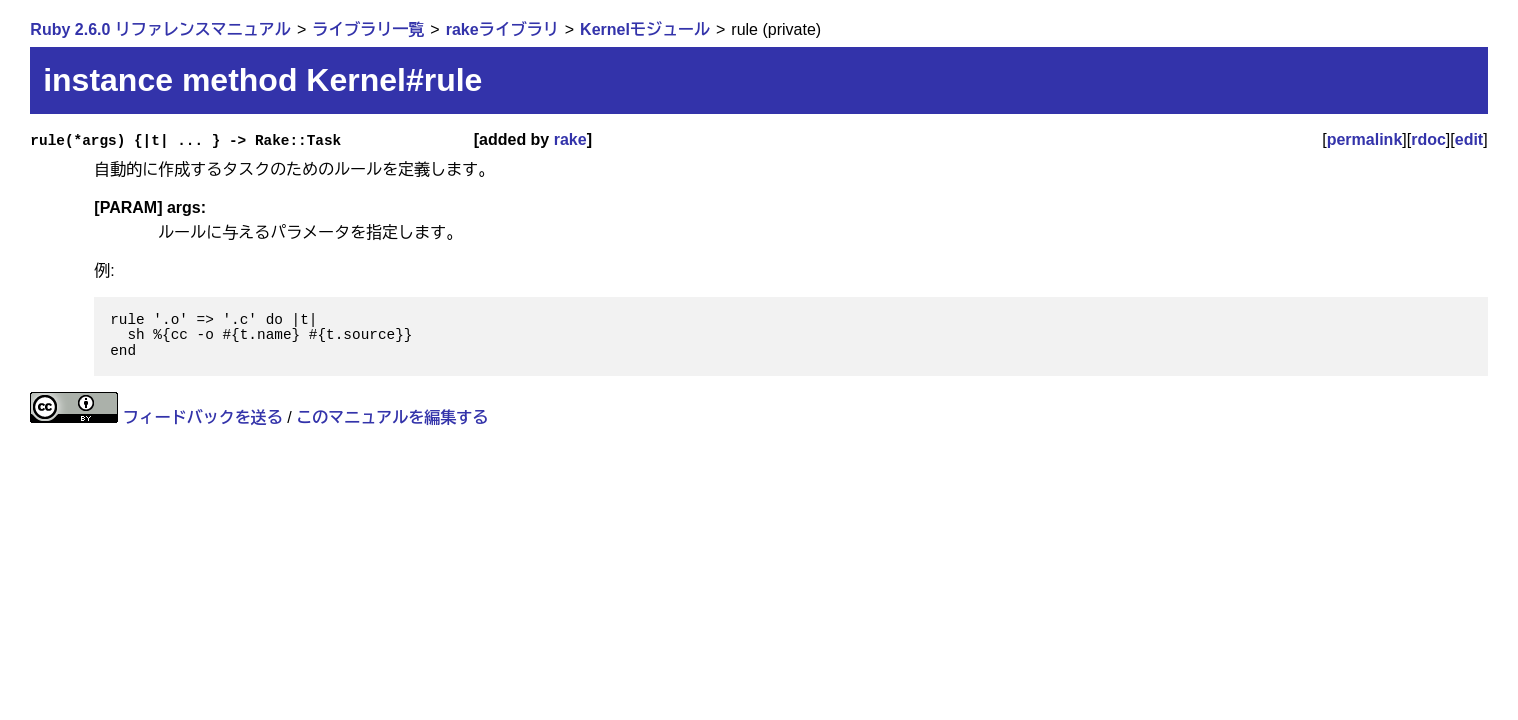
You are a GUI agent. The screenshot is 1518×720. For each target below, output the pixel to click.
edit (1469, 139)
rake (570, 139)
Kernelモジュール (645, 29)
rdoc (1428, 139)
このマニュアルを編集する (392, 417)
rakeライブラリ (502, 29)
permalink (1365, 139)
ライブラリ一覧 (368, 29)
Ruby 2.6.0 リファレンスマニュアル (160, 29)
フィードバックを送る (203, 417)
